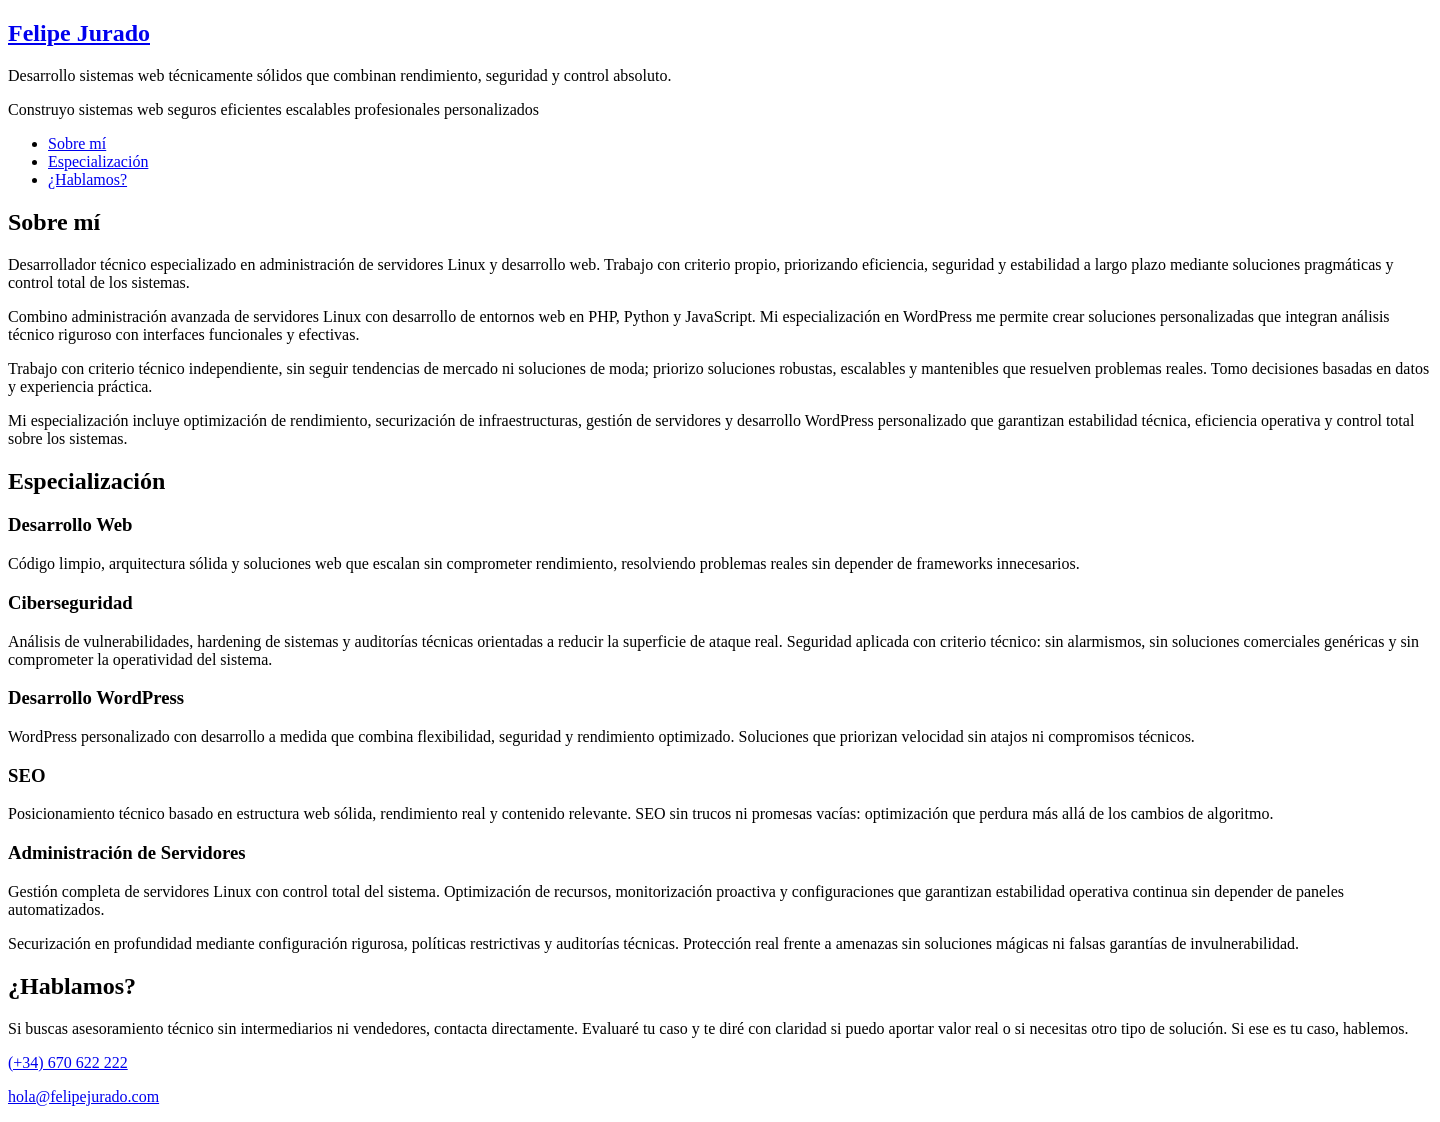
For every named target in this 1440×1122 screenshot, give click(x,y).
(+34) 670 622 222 (68, 1062)
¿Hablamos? (87, 179)
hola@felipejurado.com (83, 1096)
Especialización (98, 161)
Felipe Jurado (79, 33)
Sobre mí (77, 143)
